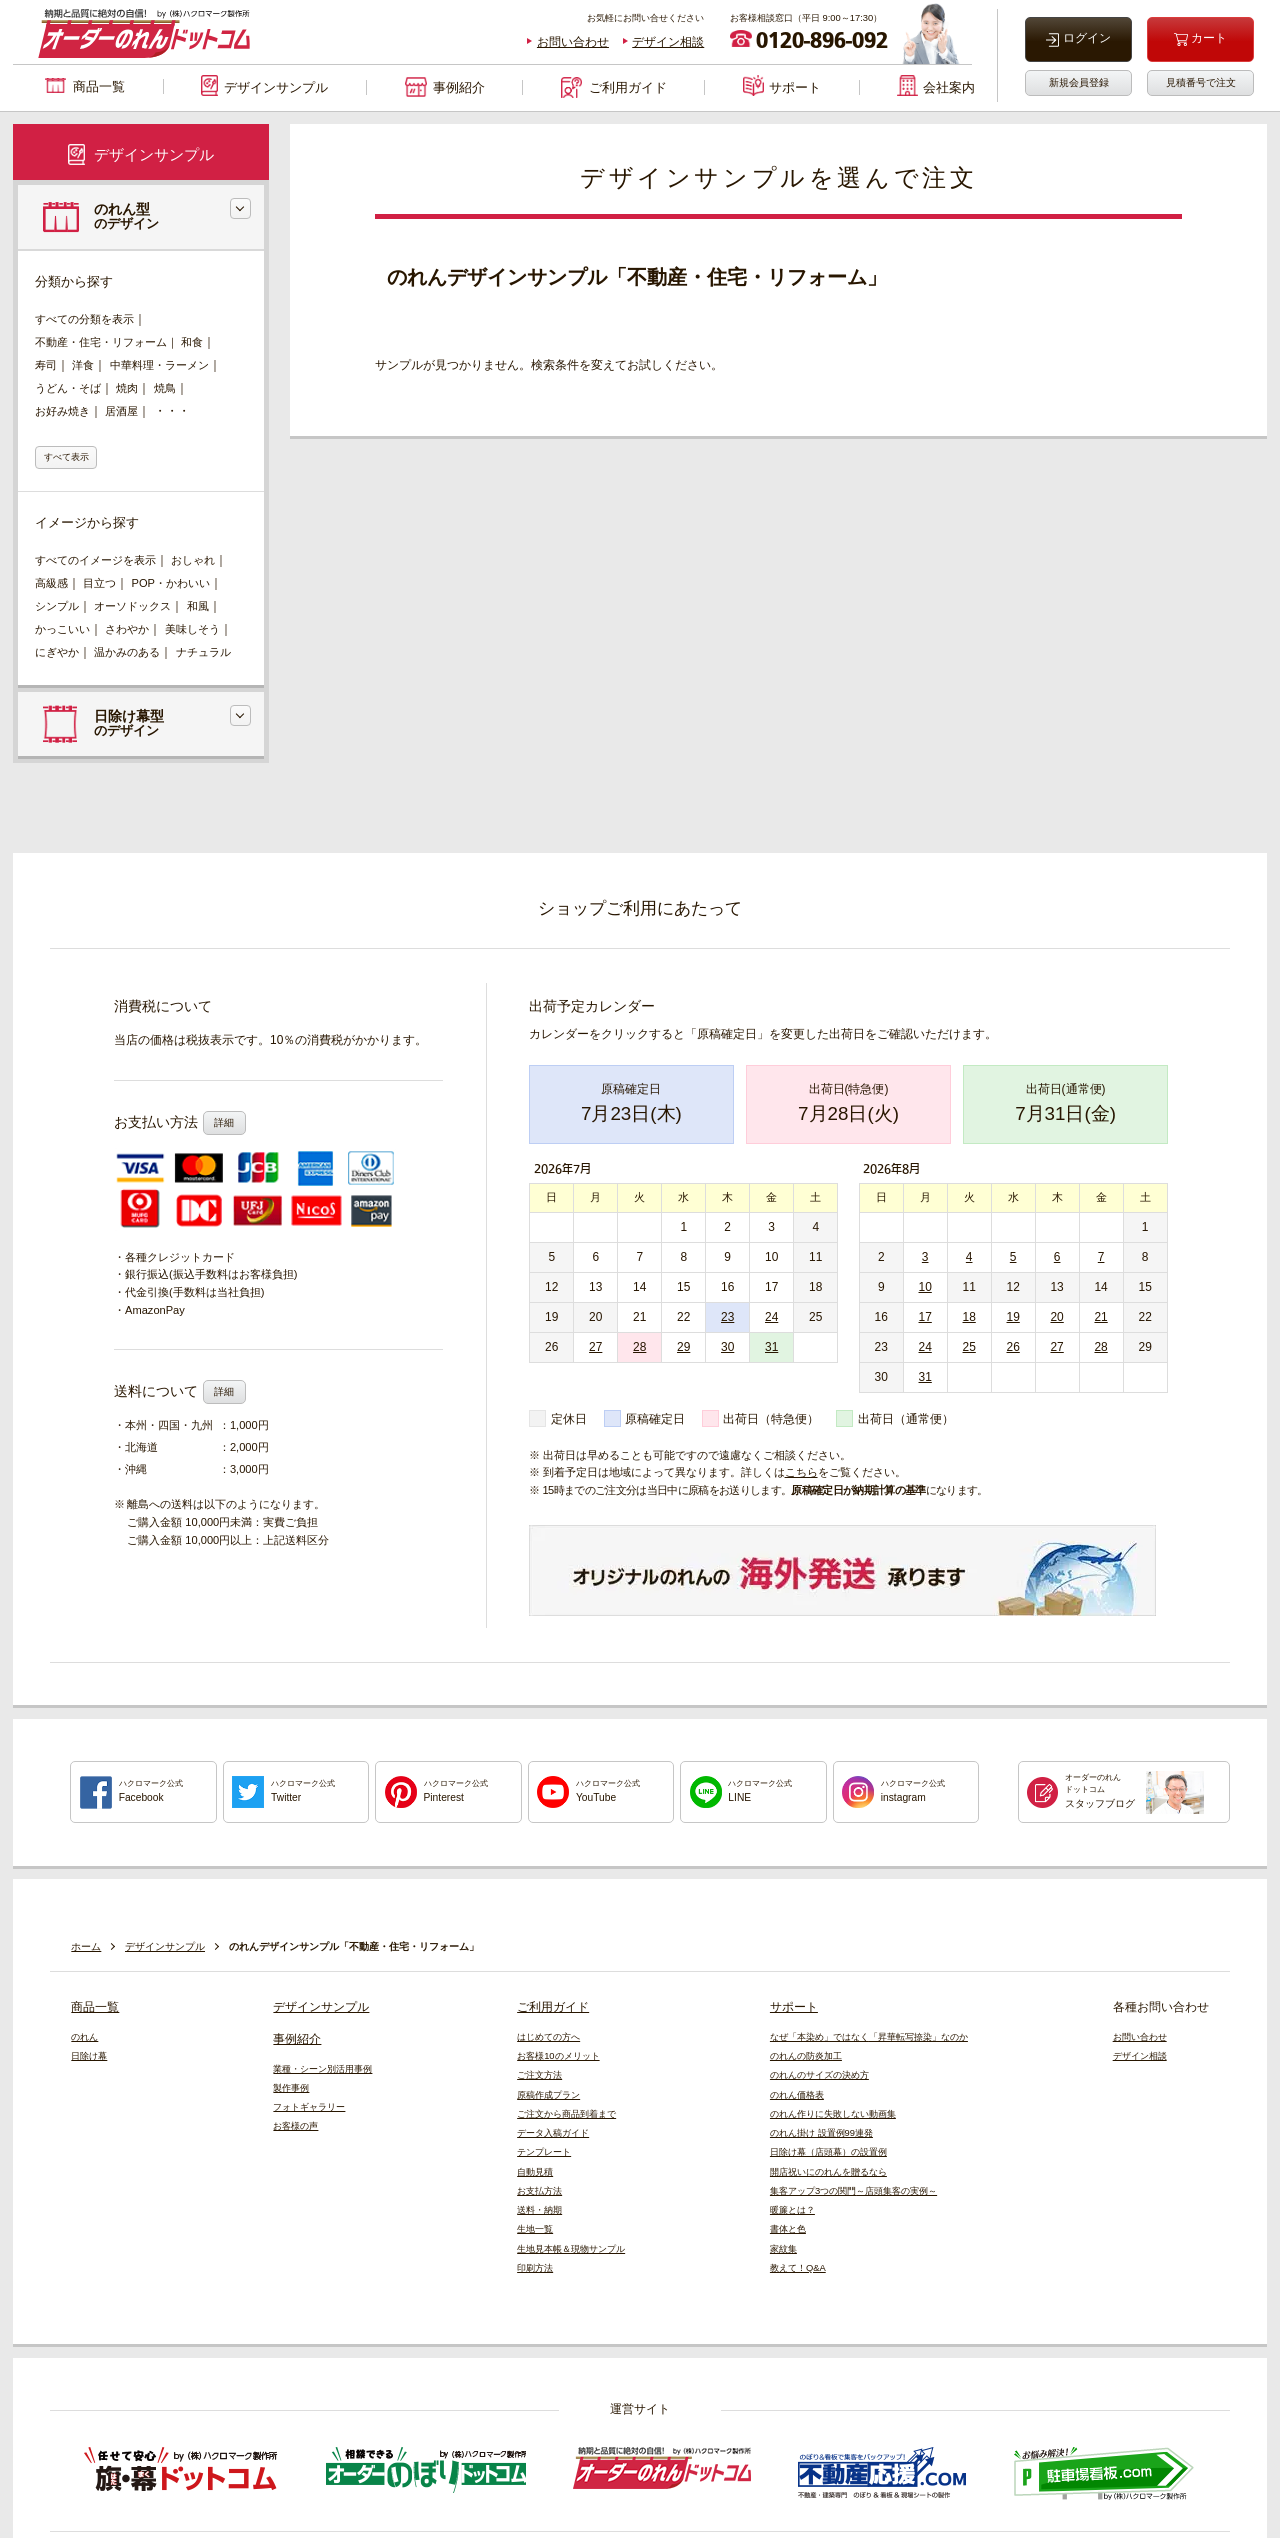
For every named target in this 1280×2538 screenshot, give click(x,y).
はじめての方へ (548, 2037)
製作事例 (291, 2088)
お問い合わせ (573, 42)
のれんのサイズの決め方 (819, 2075)
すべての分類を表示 (84, 319)
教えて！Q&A (798, 2268)
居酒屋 (121, 411)
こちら (801, 1472)
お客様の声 (295, 2126)
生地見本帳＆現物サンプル (571, 2249)
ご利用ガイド (553, 2007)
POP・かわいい (171, 583)
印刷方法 (535, 2268)
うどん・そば (68, 388)
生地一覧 (535, 2229)
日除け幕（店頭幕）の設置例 (828, 2152)
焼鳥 (165, 388)
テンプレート (544, 2152)
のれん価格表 (797, 2095)
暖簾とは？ (792, 2210)
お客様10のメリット (558, 2056)
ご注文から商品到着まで (566, 2114)
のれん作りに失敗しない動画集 (833, 2114)
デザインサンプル (321, 2007)
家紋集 (783, 2249)
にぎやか (57, 652)
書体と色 (788, 2229)
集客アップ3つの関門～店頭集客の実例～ (853, 2191)
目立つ (99, 583)
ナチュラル (203, 652)
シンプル (57, 606)
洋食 (83, 365)
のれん (84, 2037)
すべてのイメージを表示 (95, 560)
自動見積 (535, 2172)
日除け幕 (89, 2056)
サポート (794, 2007)
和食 (192, 342)
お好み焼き (62, 411)
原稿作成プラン (548, 2095)
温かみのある (127, 652)
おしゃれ (193, 560)
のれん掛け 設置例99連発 (821, 2133)
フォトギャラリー (309, 2107)
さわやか (127, 629)
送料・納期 (539, 2210)
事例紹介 (297, 2039)
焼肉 (127, 388)
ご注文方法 (539, 2075)
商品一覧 (95, 2007)
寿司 (46, 365)
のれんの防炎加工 (806, 2056)
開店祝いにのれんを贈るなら (828, 2172)
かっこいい (62, 629)
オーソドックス (132, 606)
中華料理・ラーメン (159, 365)
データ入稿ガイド (553, 2133)
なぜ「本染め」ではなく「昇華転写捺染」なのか (869, 2037)
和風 (198, 606)
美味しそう (192, 629)
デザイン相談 (668, 42)
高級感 (51, 583)
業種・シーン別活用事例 (322, 2069)
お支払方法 (539, 2191)
